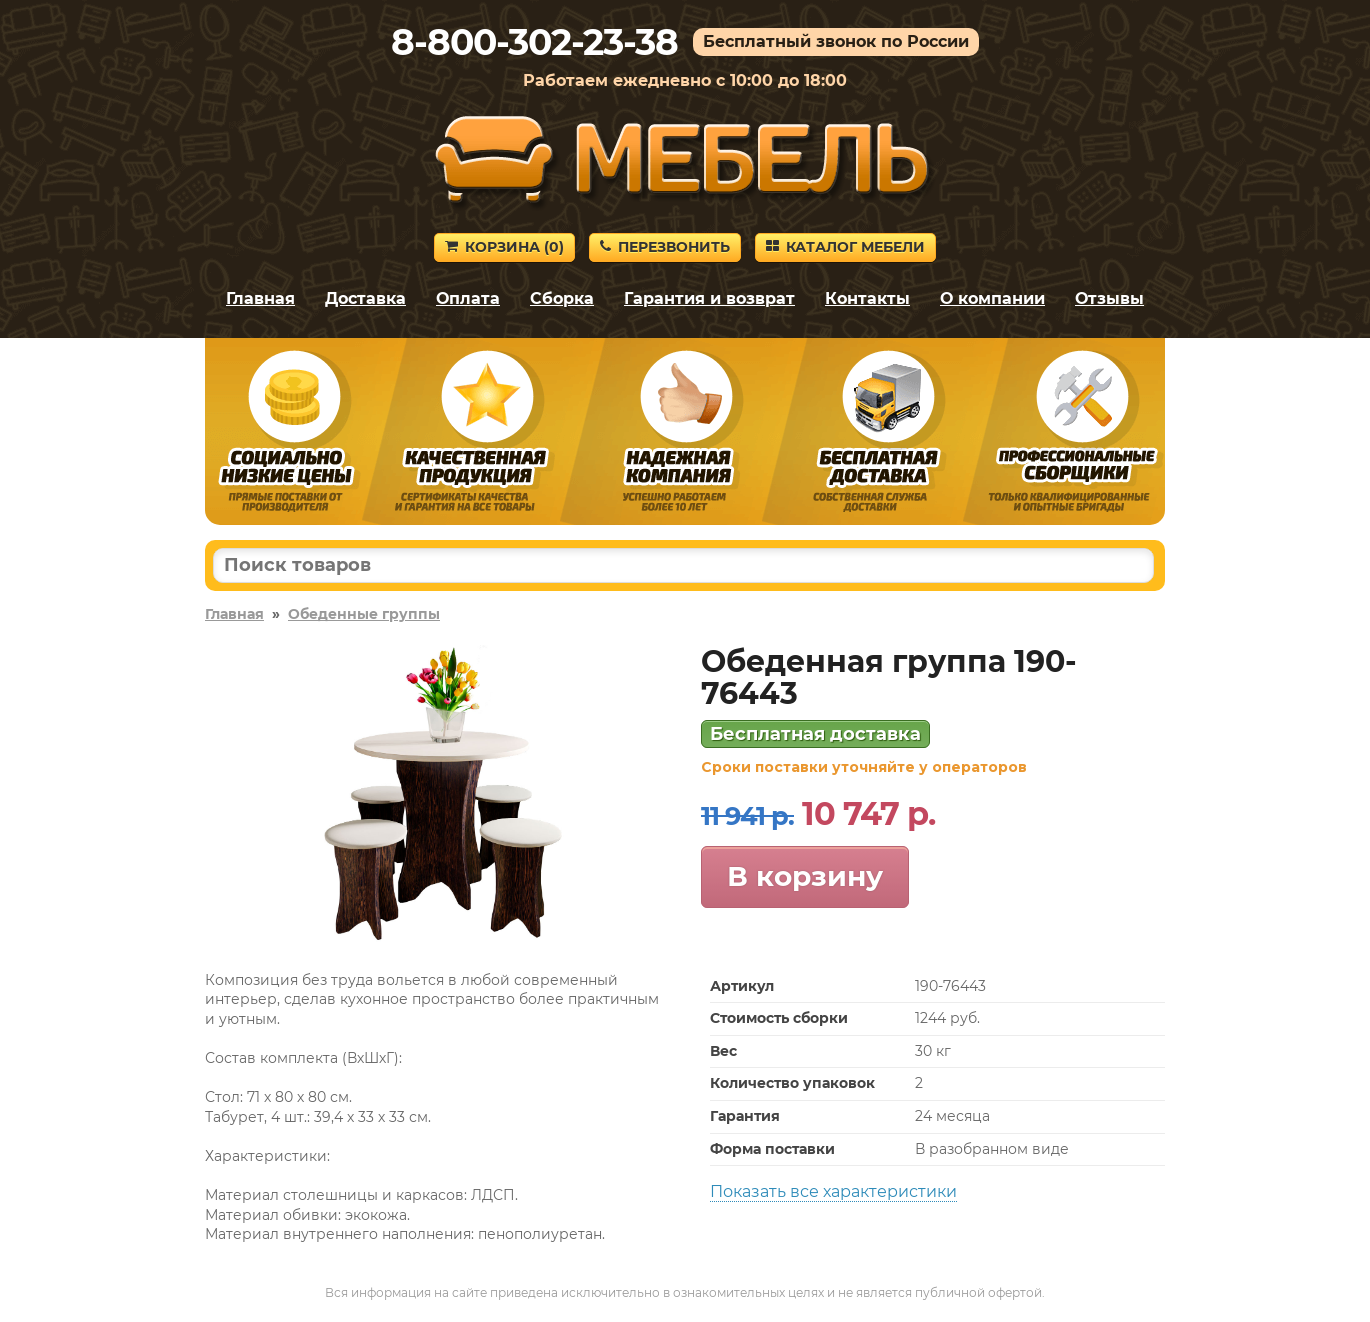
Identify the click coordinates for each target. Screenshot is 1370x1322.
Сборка (562, 298)
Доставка (365, 298)
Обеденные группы (364, 614)
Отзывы (1109, 298)
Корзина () (504, 247)
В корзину (805, 876)
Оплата (468, 298)
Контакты (867, 298)
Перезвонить (665, 247)
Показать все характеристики (833, 1191)
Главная (260, 298)
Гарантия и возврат (709, 298)
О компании (992, 298)
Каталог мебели (845, 247)
